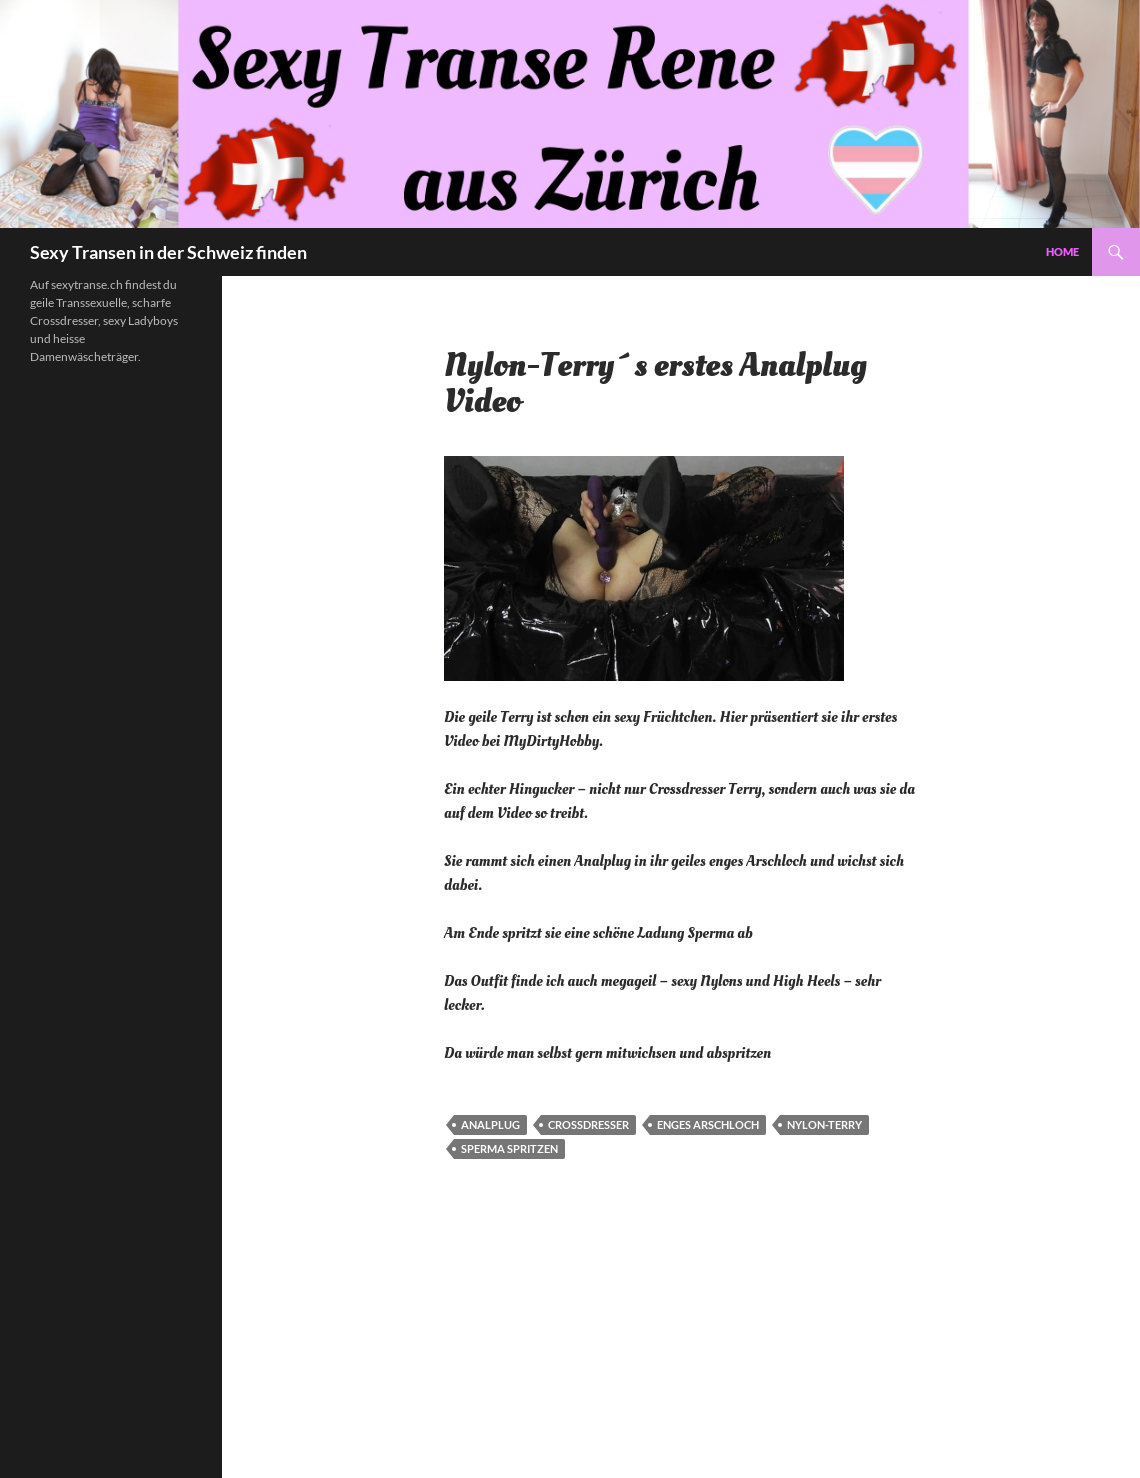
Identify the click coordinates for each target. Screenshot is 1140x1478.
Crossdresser (588, 1124)
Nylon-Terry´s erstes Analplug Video (655, 384)
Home (1062, 251)
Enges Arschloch (708, 1124)
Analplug (490, 1124)
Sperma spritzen (509, 1148)
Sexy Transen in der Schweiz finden (168, 252)
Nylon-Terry (824, 1124)
